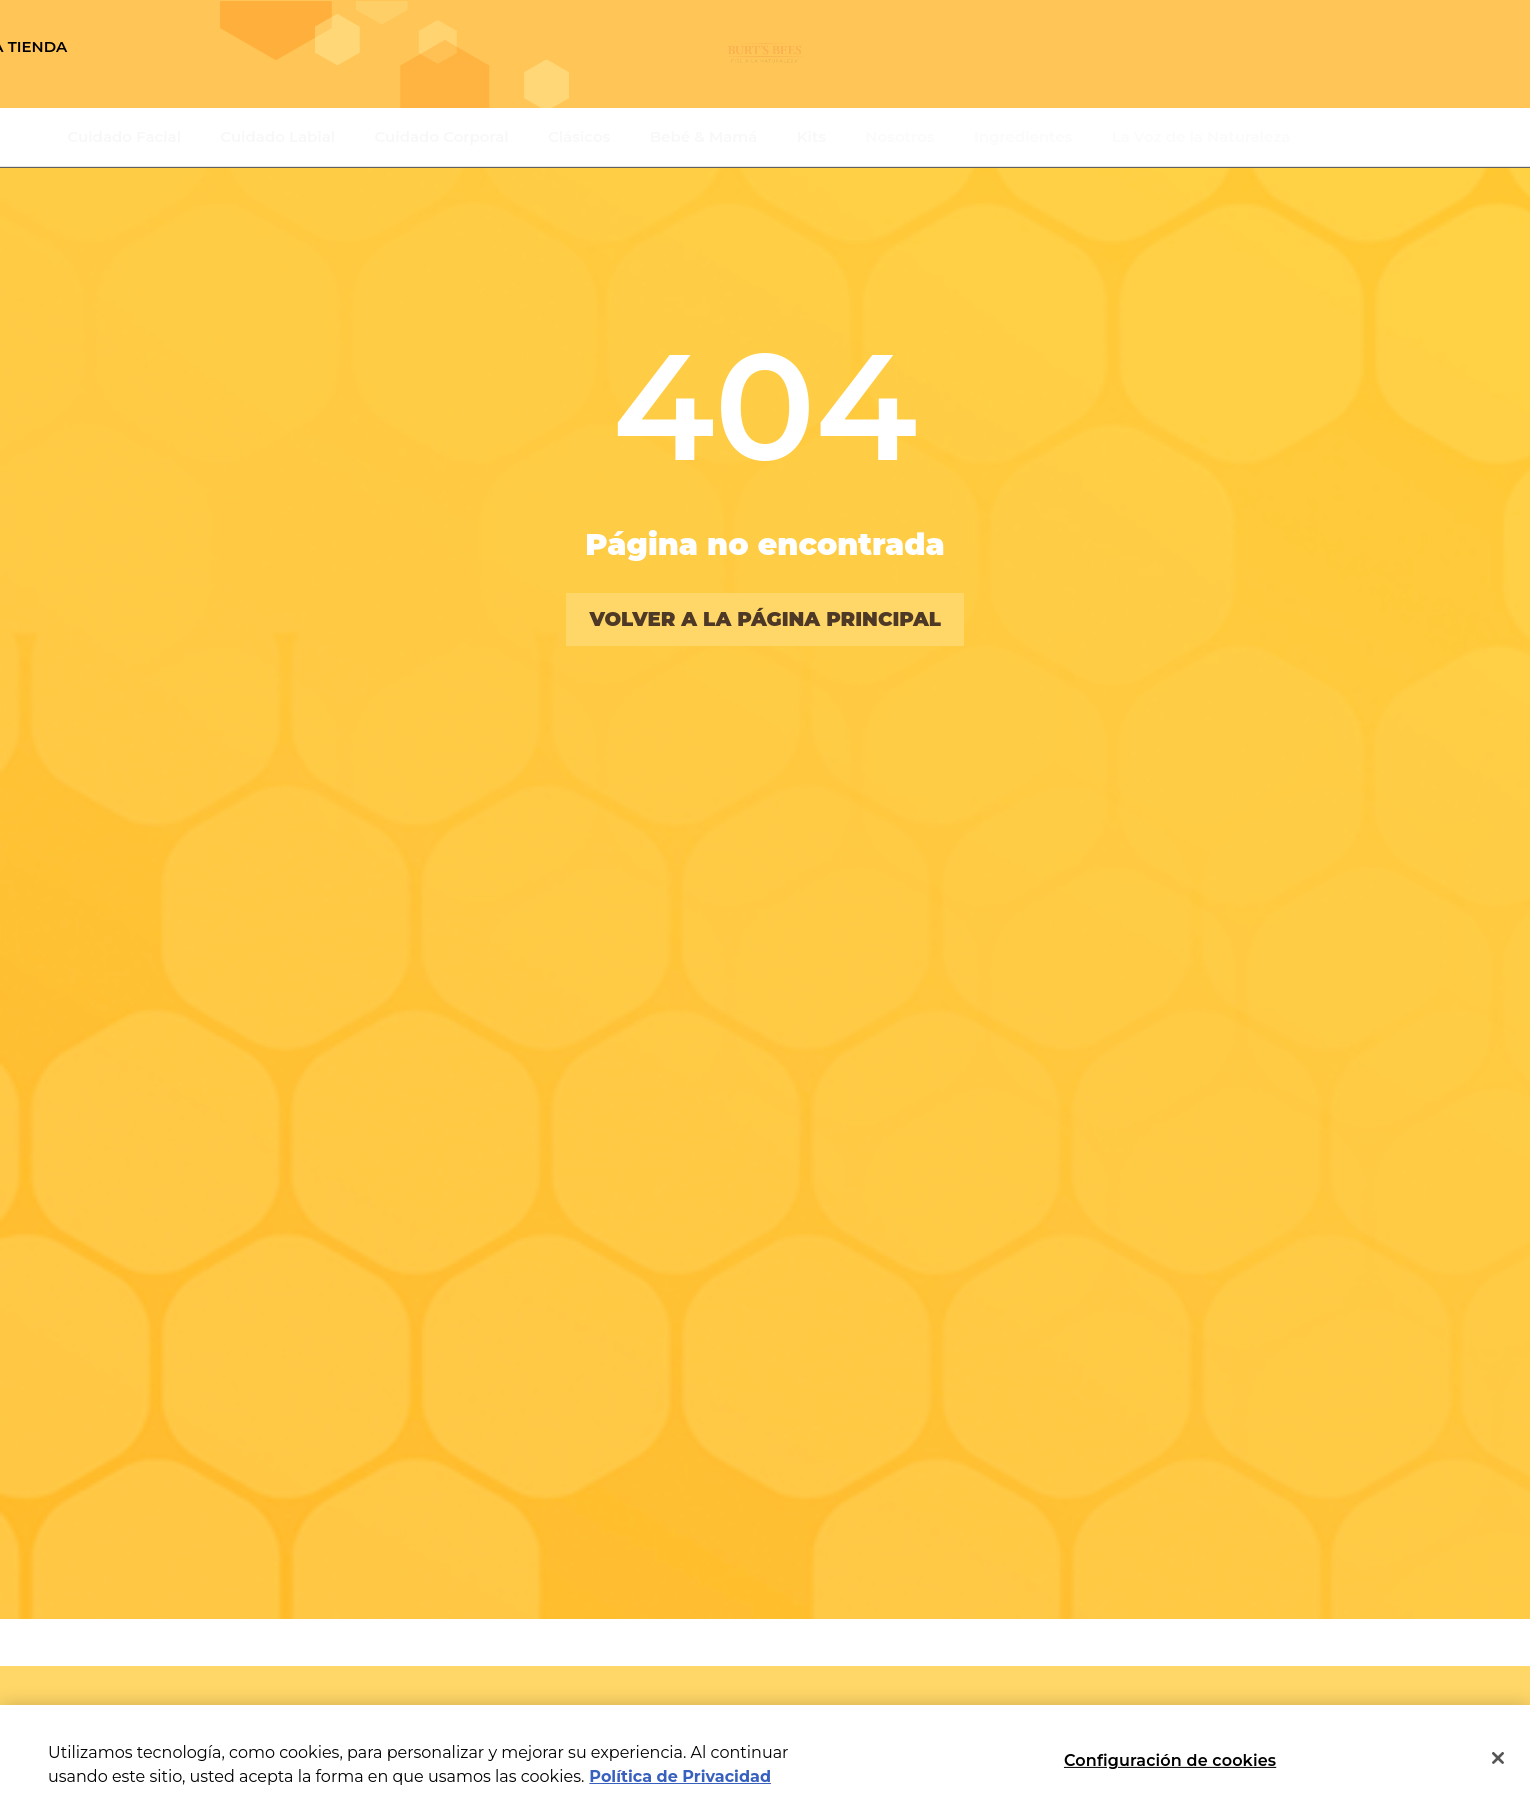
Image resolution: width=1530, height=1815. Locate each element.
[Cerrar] (1498, 1758)
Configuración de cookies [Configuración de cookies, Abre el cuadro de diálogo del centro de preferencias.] (1170, 1760)
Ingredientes (1023, 136)
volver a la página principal (765, 619)
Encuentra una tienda (191, 46)
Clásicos (579, 136)
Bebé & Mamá (704, 136)
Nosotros (899, 136)
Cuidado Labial (277, 136)
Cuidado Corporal (442, 136)
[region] (765, 1760)
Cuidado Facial (124, 136)
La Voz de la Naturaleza (1201, 136)
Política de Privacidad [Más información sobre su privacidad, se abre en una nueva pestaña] (680, 1776)
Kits (811, 136)
